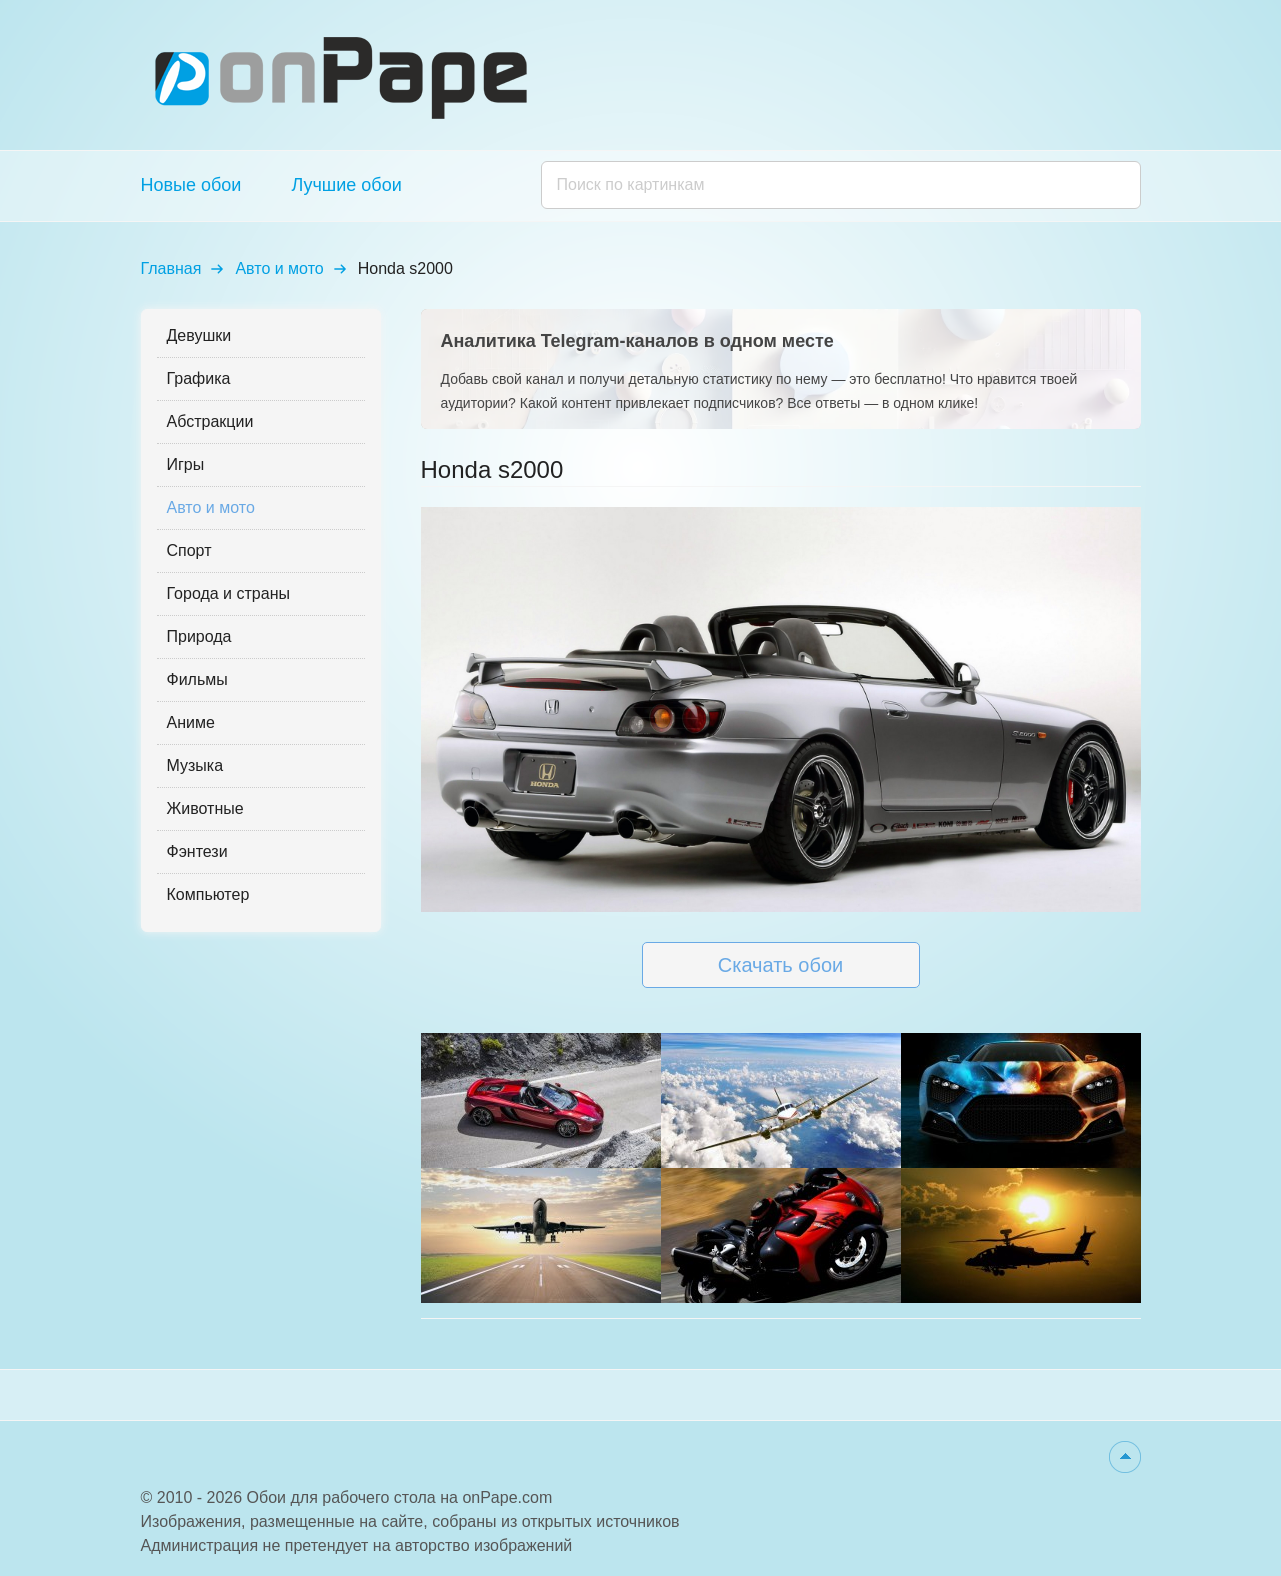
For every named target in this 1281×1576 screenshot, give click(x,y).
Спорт (189, 550)
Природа (199, 636)
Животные (205, 808)
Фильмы (197, 679)
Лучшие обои (346, 185)
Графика (199, 378)
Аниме (191, 722)
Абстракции (210, 421)
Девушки (199, 335)
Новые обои (191, 185)
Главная (171, 268)
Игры (186, 464)
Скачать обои (780, 965)
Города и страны (228, 593)
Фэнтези (197, 851)
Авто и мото (279, 268)
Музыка (195, 765)
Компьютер (208, 894)
